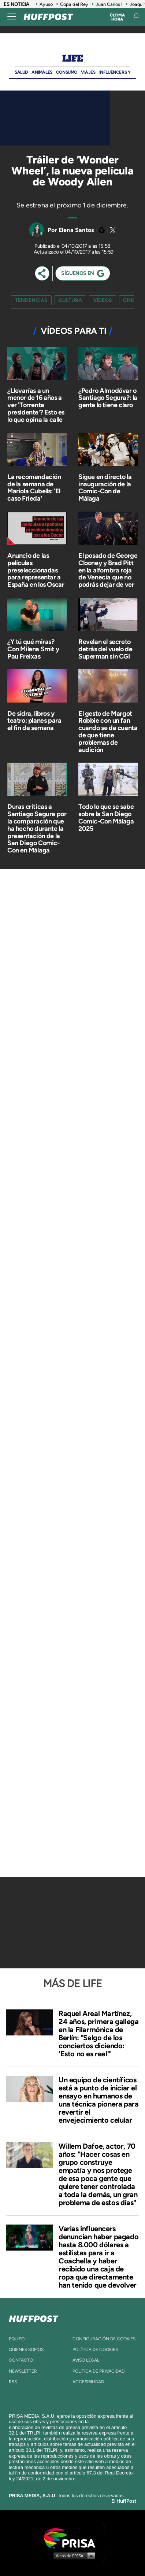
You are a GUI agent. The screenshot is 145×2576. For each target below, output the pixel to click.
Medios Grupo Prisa (73, 2555)
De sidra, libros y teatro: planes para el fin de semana (34, 721)
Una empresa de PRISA (72, 2537)
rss (13, 2381)
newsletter (23, 2371)
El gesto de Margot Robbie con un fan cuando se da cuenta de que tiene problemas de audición (107, 732)
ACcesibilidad (88, 2381)
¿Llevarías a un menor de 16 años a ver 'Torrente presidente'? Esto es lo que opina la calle (35, 405)
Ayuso (46, 4)
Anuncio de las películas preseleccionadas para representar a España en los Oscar (35, 570)
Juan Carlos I (109, 4)
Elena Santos (76, 229)
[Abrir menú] (11, 16)
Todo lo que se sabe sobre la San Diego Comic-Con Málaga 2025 (106, 817)
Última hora (117, 17)
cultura (70, 300)
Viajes (88, 72)
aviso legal (85, 2360)
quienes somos (26, 2349)
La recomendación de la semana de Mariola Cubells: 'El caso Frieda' (34, 487)
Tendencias (31, 300)
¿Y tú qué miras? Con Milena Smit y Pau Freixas (33, 649)
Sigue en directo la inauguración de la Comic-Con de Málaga (104, 487)
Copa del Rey (74, 4)
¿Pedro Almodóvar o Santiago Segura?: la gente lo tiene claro (107, 398)
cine (129, 300)
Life (72, 58)
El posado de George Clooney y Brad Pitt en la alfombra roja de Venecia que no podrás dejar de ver (107, 570)
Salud (21, 72)
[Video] (55, 118)
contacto (21, 2360)
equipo (17, 2338)
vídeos (102, 300)
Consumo (66, 72)
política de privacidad (98, 2371)
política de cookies (95, 2349)
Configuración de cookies (103, 2338)
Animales (41, 72)
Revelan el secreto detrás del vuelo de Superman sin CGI (105, 649)
